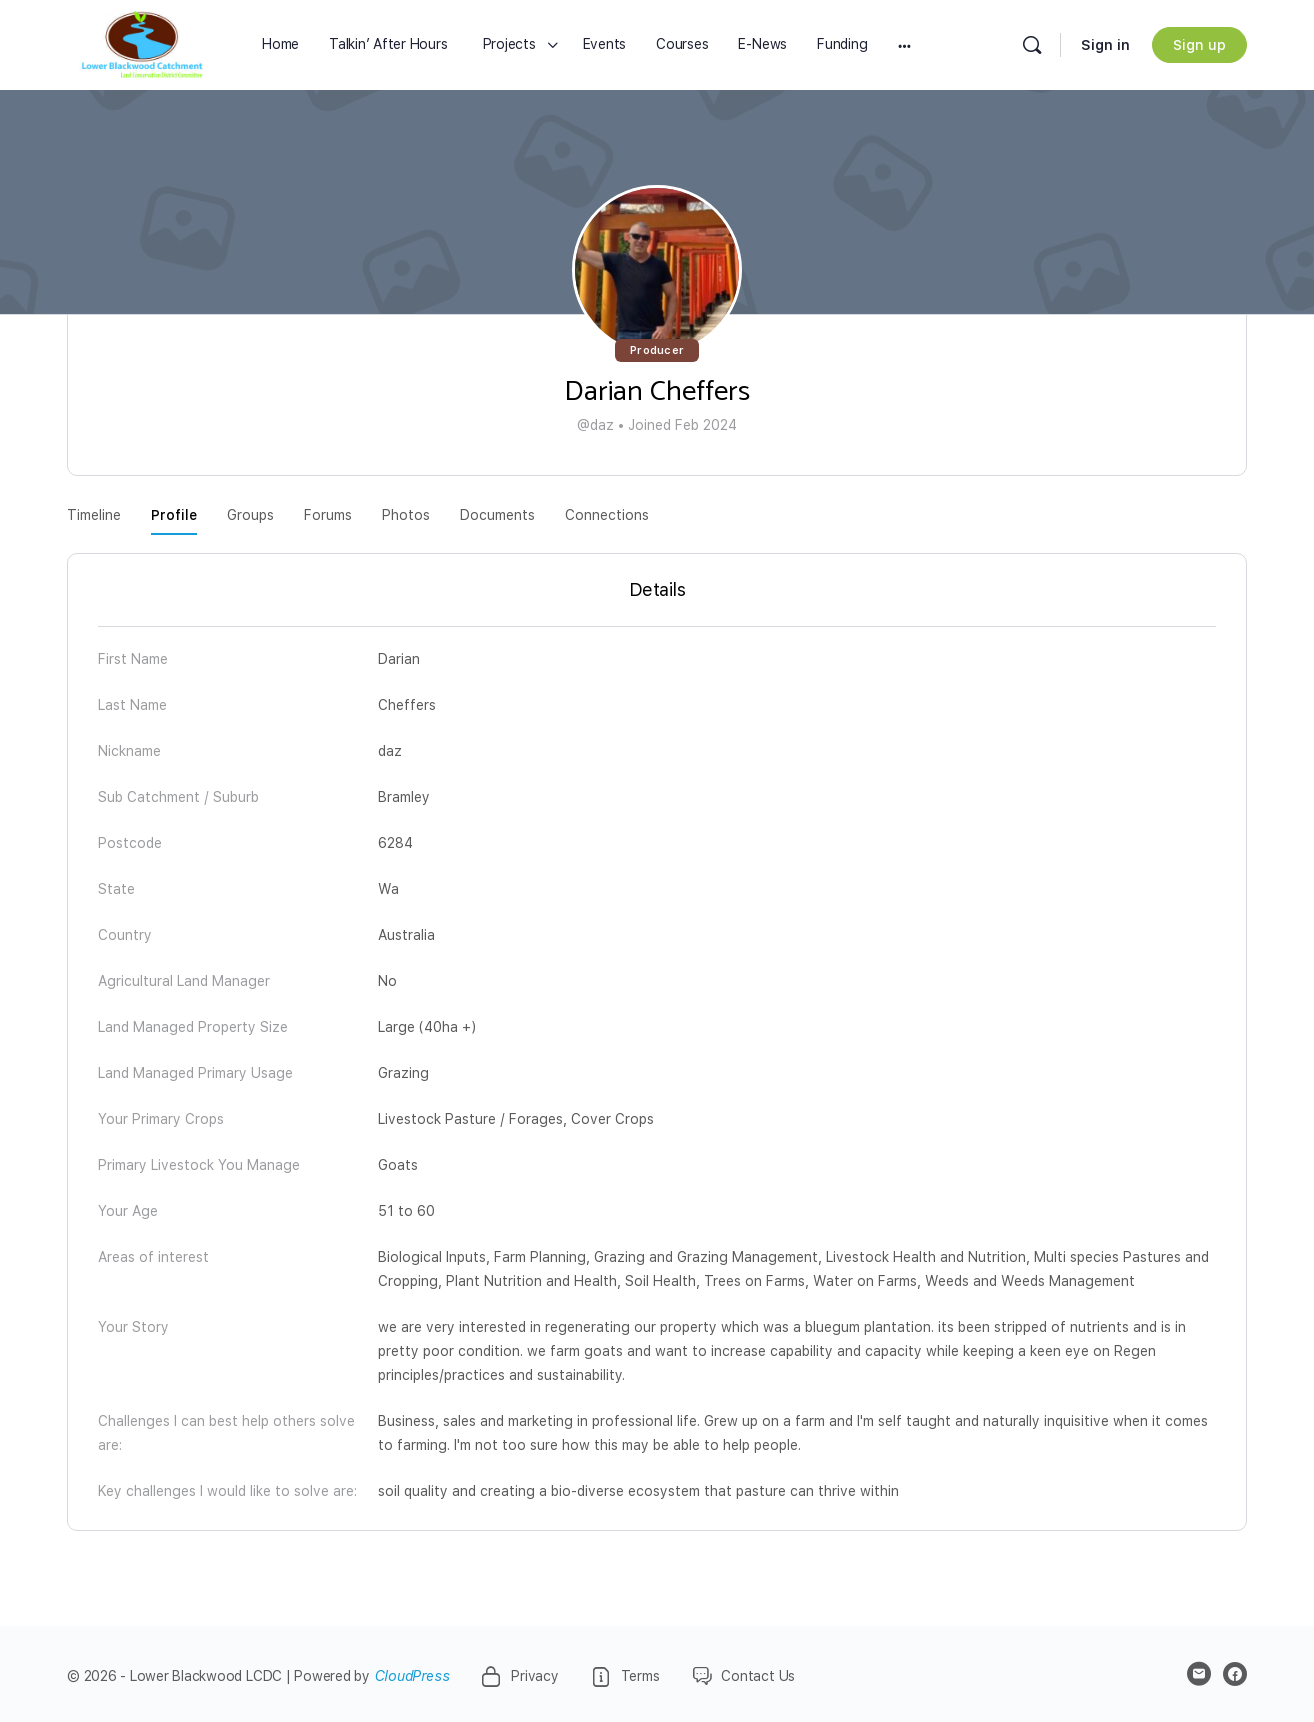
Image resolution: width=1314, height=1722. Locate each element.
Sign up (1199, 45)
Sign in (1105, 45)
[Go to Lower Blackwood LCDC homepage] (142, 44)
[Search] (1032, 45)
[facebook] (1235, 1674)
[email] (1199, 1674)
